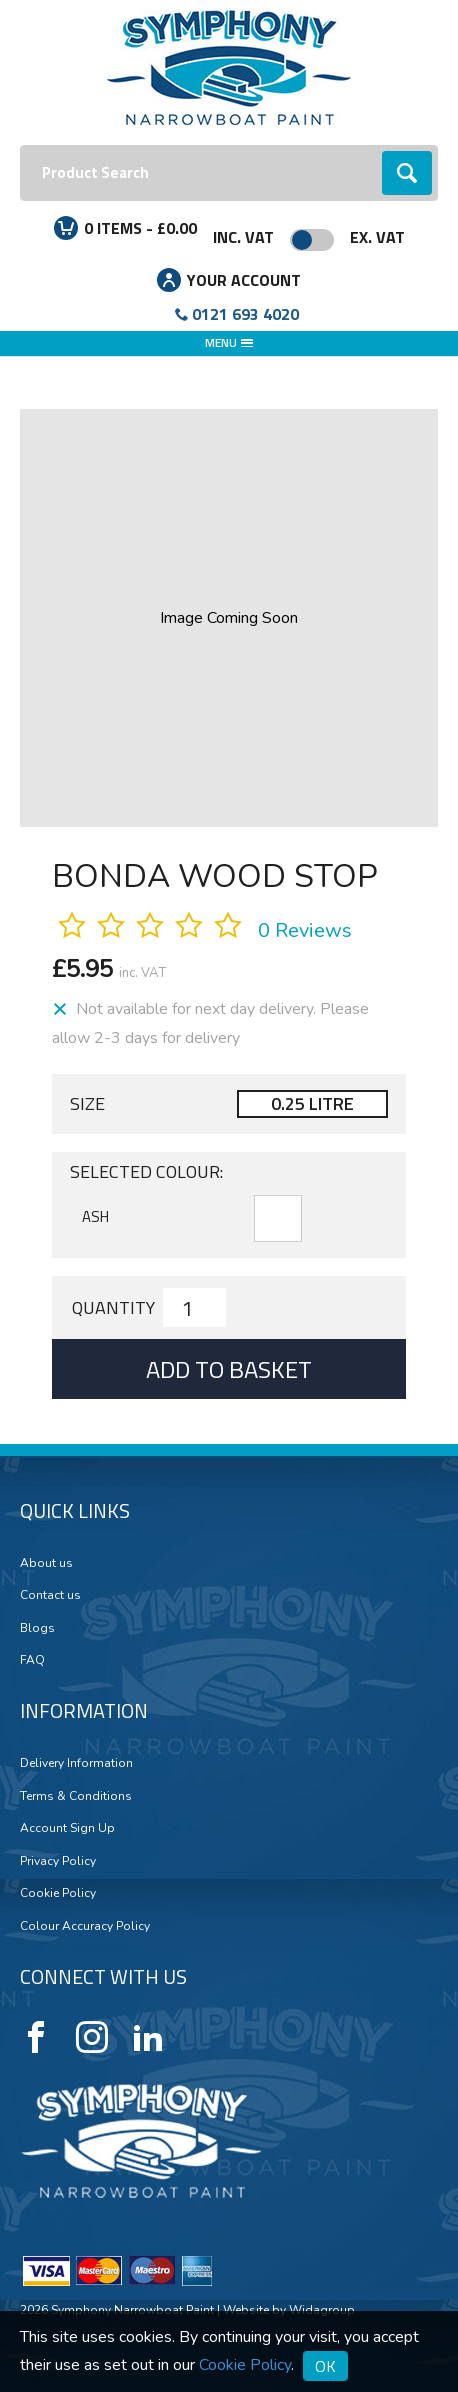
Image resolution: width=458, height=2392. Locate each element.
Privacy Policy (58, 1861)
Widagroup (320, 2310)
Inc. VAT (243, 237)
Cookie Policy (58, 1893)
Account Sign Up (67, 1828)
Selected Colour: (146, 1171)
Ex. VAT (377, 237)
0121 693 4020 (245, 314)
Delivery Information (76, 1763)
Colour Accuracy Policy (85, 1926)
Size (87, 1104)
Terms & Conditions (76, 1796)
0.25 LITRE (312, 1103)
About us (46, 1563)
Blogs (37, 1628)
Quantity (113, 1308)
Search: (20, 145)
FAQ (32, 1660)
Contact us (50, 1595)
